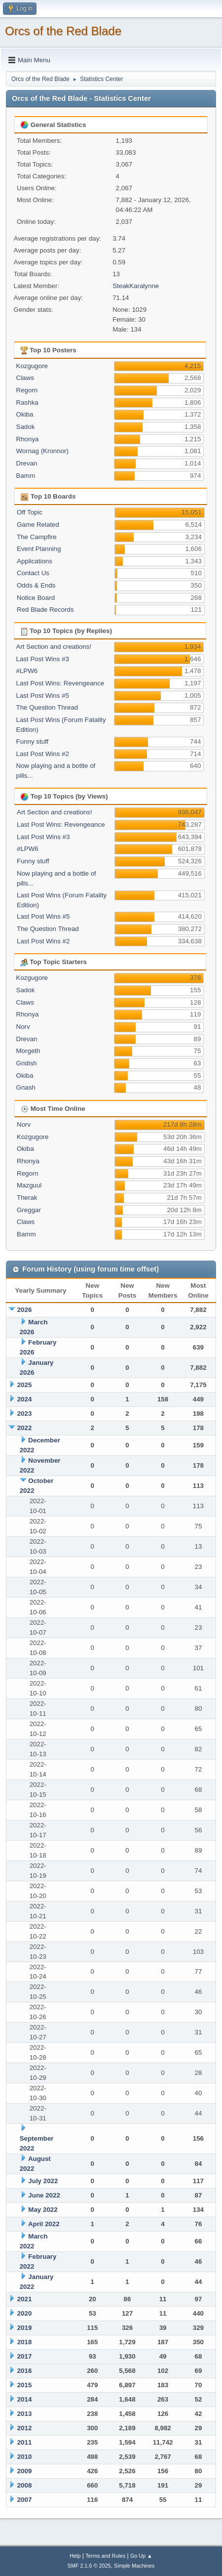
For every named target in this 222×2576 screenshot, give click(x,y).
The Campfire (37, 537)
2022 (24, 1428)
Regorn (27, 390)
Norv (23, 1026)
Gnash (26, 1087)
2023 (24, 1413)
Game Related (38, 524)
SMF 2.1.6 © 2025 (89, 2566)
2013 (24, 2413)
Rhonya (27, 439)
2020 (24, 2313)
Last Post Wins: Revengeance (60, 683)
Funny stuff (32, 741)
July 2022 (43, 2181)
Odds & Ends (36, 585)
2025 (24, 1385)
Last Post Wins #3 (42, 659)
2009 (24, 2471)
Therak (27, 1197)
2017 (24, 2356)
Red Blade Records (45, 609)
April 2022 (44, 2224)
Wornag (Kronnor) (42, 451)
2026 (24, 1309)
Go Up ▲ (141, 2556)
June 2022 (44, 2195)
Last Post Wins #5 (42, 695)
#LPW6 (27, 671)
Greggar (29, 1210)
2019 (24, 2327)
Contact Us (33, 573)
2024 (24, 1399)
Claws (25, 377)
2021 (24, 2299)
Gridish (26, 1063)
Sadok (25, 426)
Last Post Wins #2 (42, 754)
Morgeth (28, 1051)
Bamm (26, 475)
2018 (24, 2342)
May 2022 (42, 2209)
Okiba (25, 414)
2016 (24, 2370)
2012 (24, 2428)
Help (75, 2556)
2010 (24, 2456)
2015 (24, 2385)
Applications (34, 561)
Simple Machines (134, 2566)
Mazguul (29, 1185)
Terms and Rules (105, 2556)
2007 (24, 2499)
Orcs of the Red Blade (63, 31)
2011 (24, 2442)
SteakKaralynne (135, 286)
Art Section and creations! (54, 646)
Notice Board (36, 597)
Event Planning (39, 548)
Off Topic (29, 512)
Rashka (27, 402)
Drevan (26, 463)
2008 (24, 2485)
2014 (24, 2399)
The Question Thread (47, 707)
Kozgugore (32, 366)
